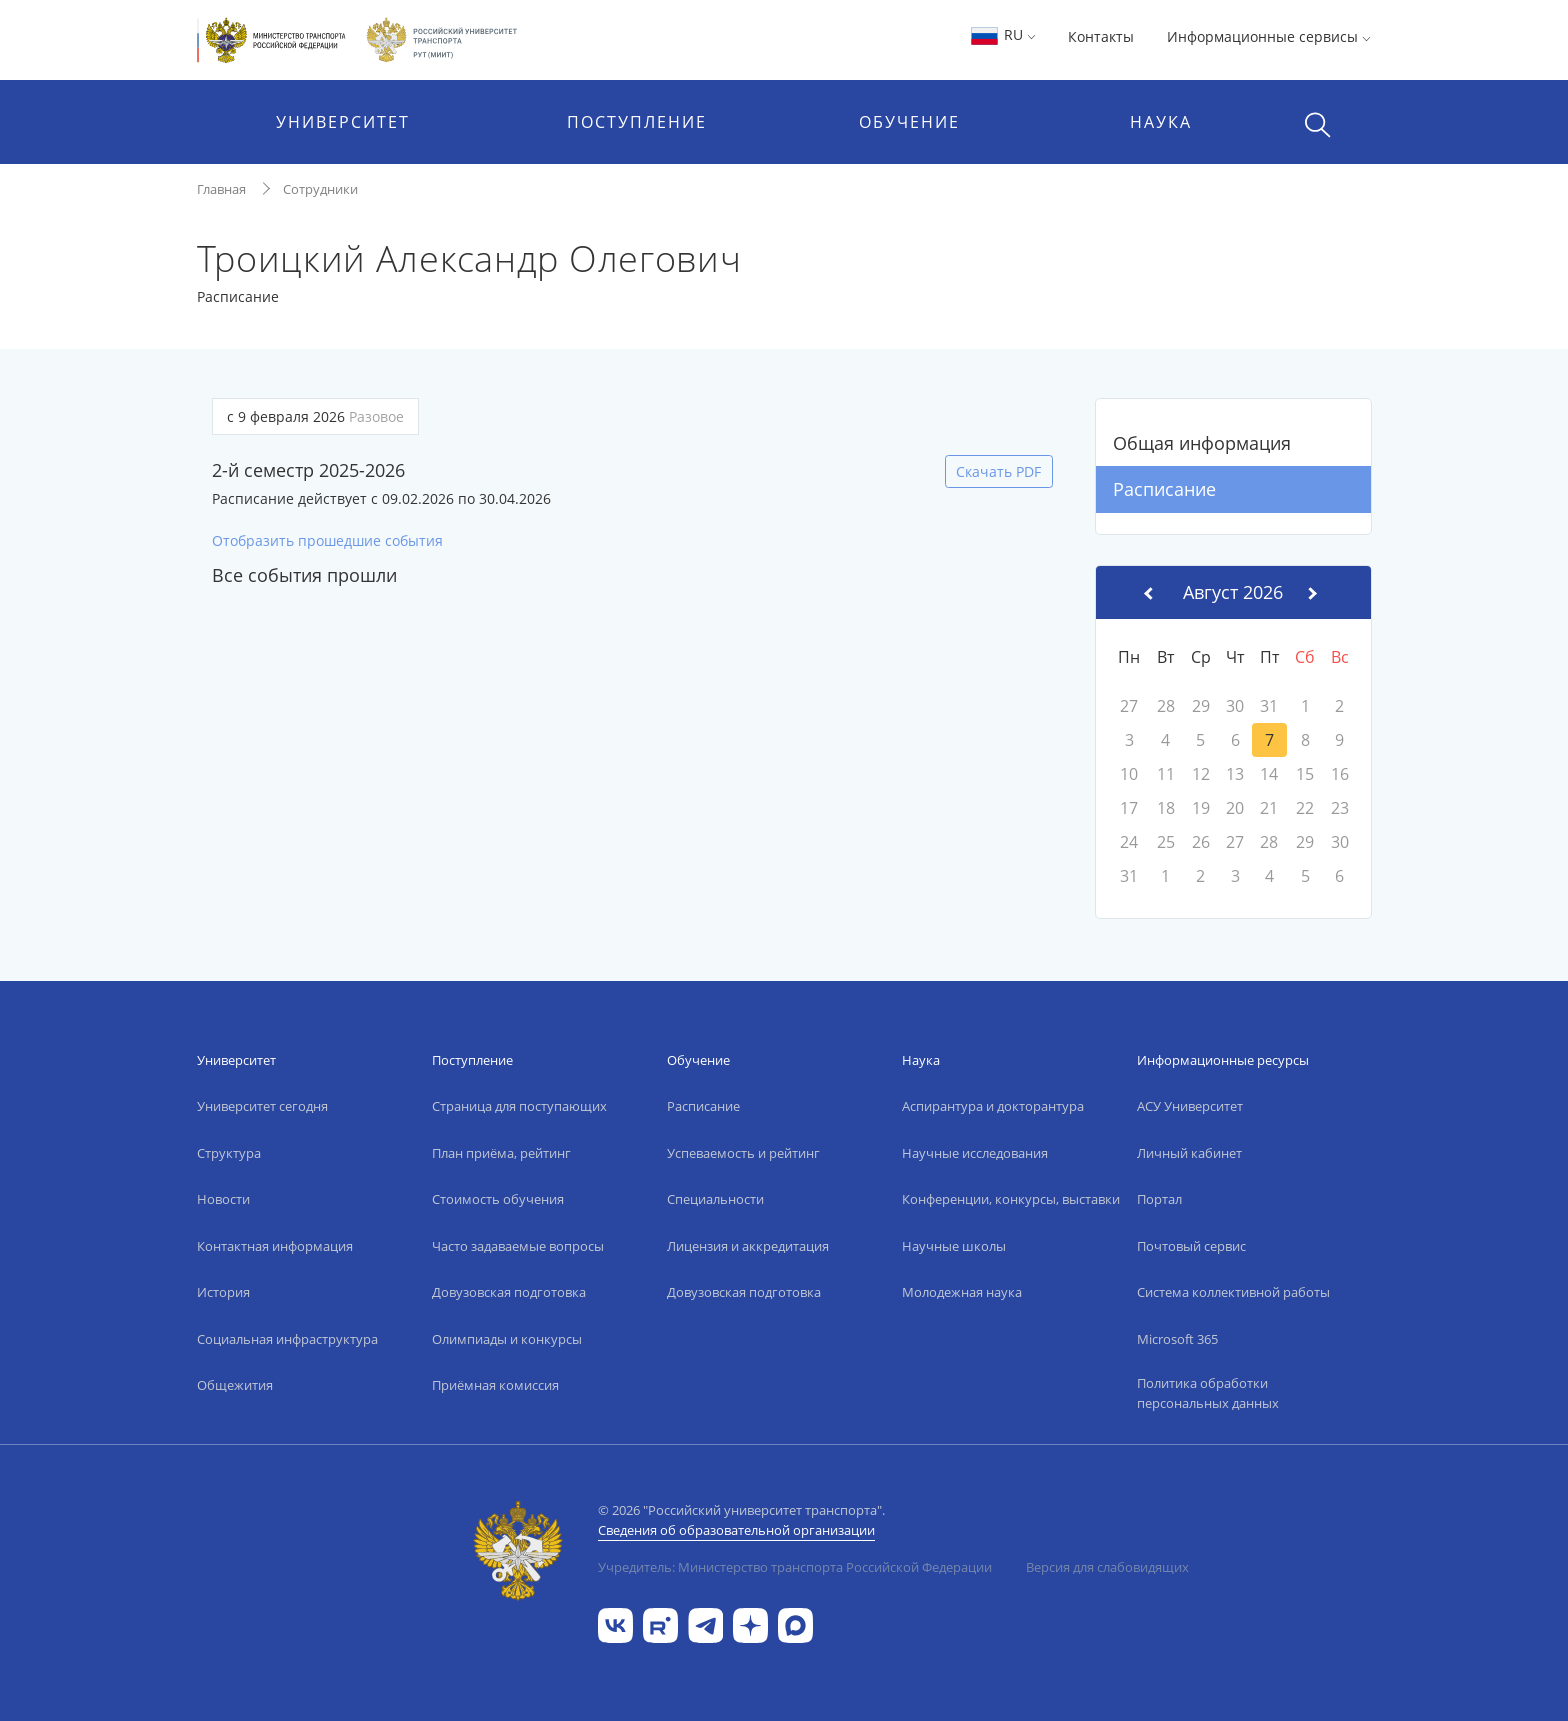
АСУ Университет (1190, 1106)
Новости (223, 1199)
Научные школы (954, 1246)
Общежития (235, 1385)
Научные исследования (975, 1153)
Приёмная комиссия (495, 1385)
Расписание (1164, 489)
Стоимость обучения (498, 1199)
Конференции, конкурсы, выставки (1011, 1199)
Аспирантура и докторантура (993, 1106)
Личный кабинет (1189, 1153)
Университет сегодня (262, 1106)
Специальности (715, 1199)
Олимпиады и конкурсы (507, 1339)
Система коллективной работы (1233, 1292)
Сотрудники (320, 189)
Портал (1159, 1199)
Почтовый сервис (1191, 1246)
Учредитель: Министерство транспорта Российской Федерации (795, 1567)
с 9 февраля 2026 (315, 416)
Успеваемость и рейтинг (743, 1153)
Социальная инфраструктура (287, 1339)
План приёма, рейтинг (501, 1153)
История (223, 1292)
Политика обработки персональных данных (1208, 1393)
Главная (221, 189)
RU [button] (1002, 34)
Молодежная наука (962, 1292)
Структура (229, 1153)
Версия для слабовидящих (1107, 1567)
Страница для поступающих (519, 1106)
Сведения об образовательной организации (736, 1530)
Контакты (1101, 36)
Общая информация (1202, 443)
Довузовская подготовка (509, 1292)
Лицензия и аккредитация (748, 1246)
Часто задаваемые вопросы (518, 1246)
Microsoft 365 (1177, 1339)
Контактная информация (275, 1246)
